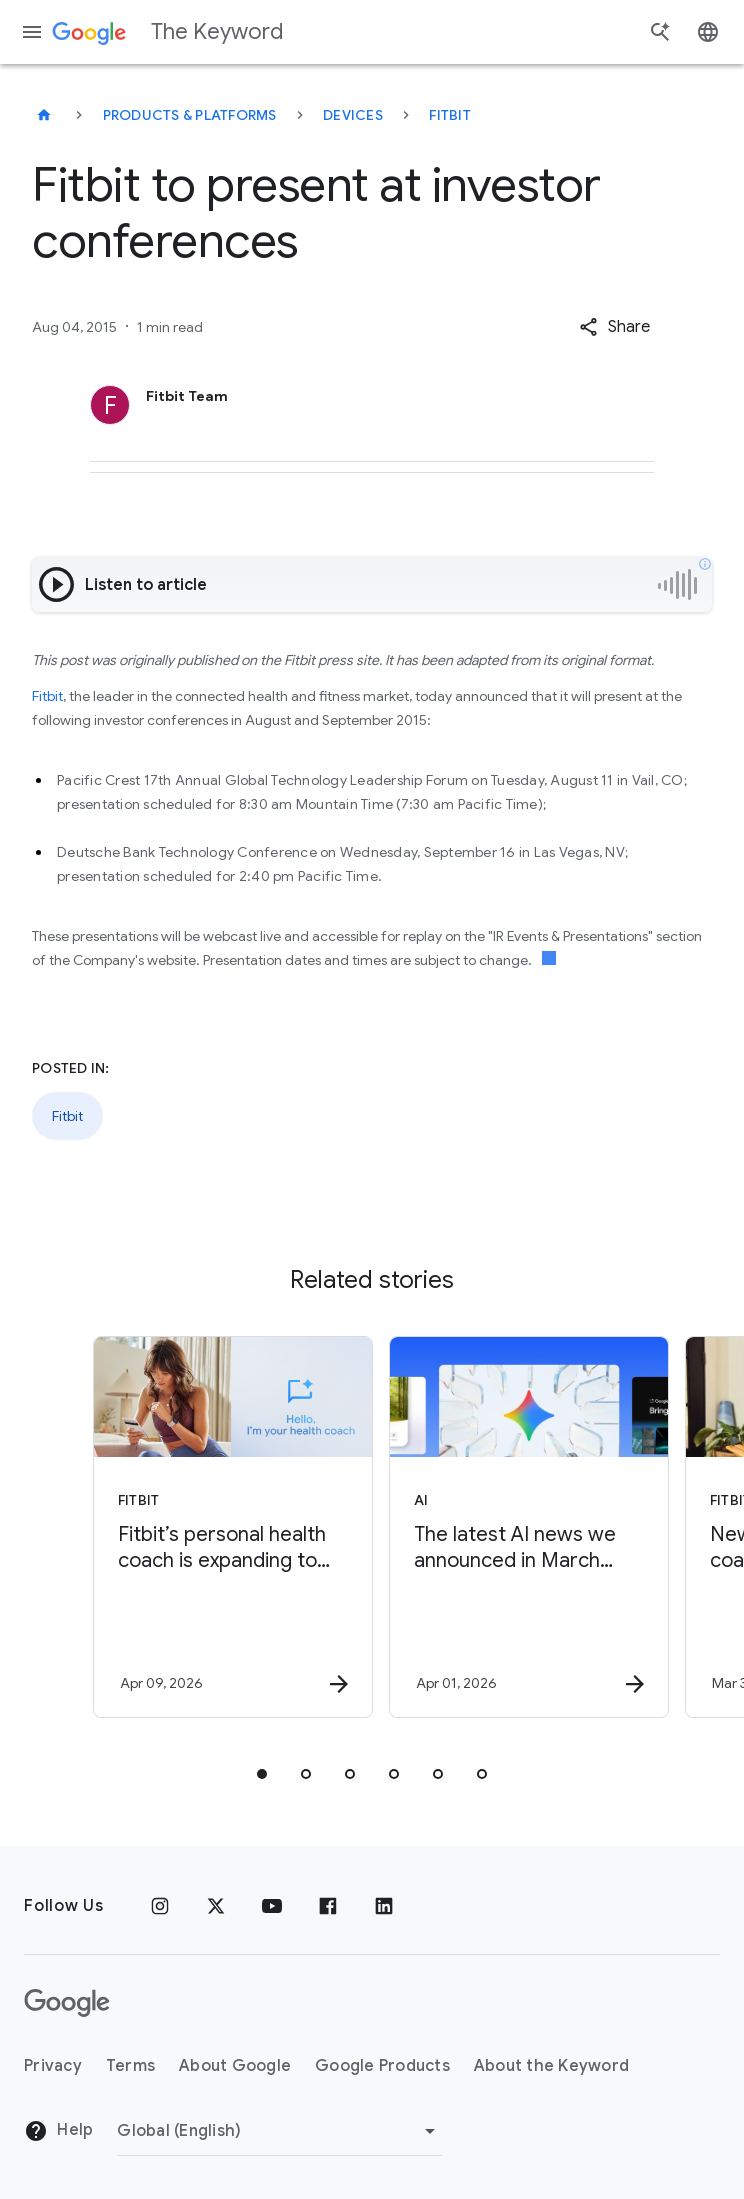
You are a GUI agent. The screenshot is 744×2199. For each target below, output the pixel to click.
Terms (130, 2066)
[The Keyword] (44, 115)
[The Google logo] (67, 2003)
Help (58, 2131)
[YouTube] (272, 1906)
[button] (614, 327)
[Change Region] (279, 2131)
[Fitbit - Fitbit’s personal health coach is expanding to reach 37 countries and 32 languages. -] (222, 1527)
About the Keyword (551, 2066)
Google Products (382, 2066)
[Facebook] (328, 1906)
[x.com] (216, 1906)
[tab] (262, 1774)
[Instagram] (160, 1906)
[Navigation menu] (32, 32)
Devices (353, 115)
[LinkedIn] (384, 1906)
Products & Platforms (190, 115)
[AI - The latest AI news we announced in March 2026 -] (518, 1527)
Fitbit (450, 115)
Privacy (53, 2066)
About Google (235, 2066)
